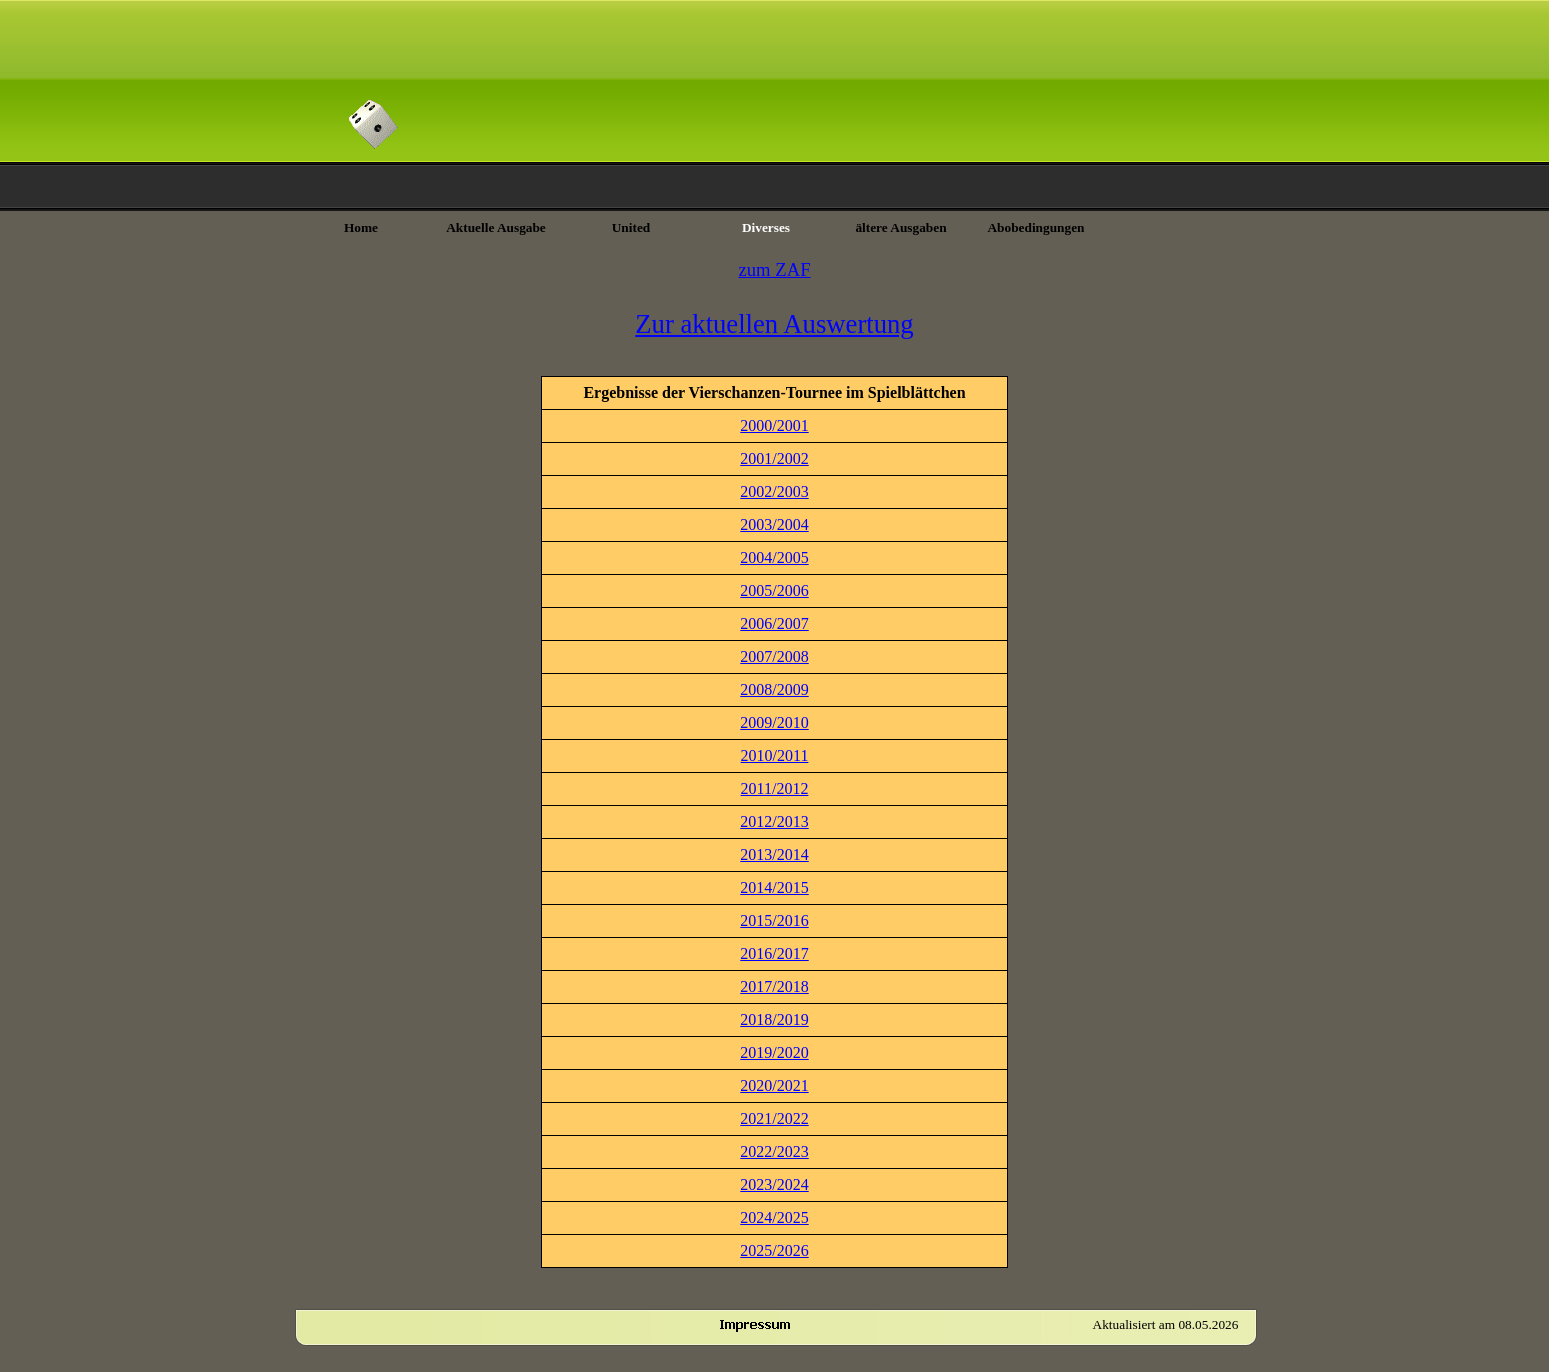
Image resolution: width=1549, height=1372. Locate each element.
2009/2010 (774, 722)
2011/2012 (775, 788)
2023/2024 (774, 1184)
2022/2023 (774, 1151)
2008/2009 (774, 689)
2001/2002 (774, 458)
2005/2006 (774, 590)
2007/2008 (774, 656)
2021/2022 (774, 1118)
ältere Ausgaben (900, 227)
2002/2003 (774, 491)
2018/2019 (774, 1019)
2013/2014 (774, 854)
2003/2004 (774, 524)
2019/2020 (774, 1052)
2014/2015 (774, 887)
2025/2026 (774, 1250)
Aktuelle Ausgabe (496, 227)
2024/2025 (774, 1217)
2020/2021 (774, 1085)
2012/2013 (774, 821)
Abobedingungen (1035, 227)
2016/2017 (774, 953)
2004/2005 (774, 557)
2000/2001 (774, 425)
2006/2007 (774, 623)
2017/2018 (774, 986)
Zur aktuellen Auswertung (774, 324)
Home (361, 227)
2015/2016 (774, 920)
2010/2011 (775, 755)
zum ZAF (774, 269)
